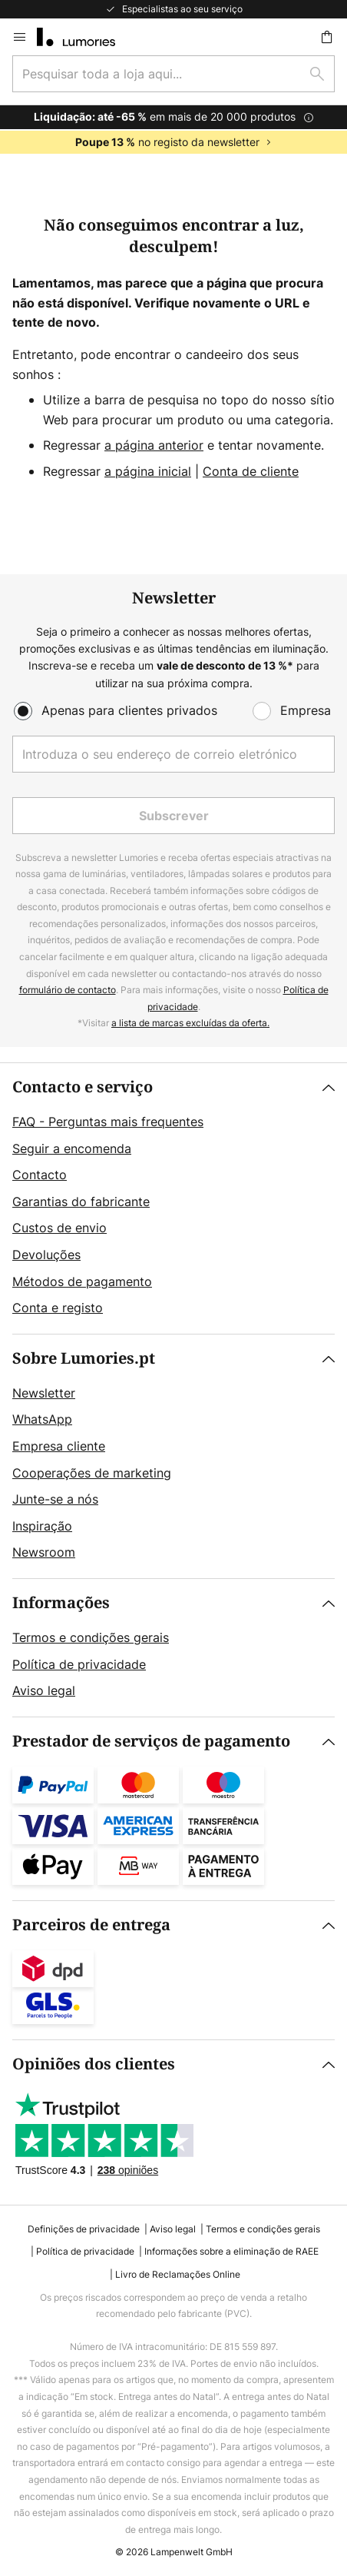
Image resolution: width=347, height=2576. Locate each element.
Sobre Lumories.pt (83, 1359)
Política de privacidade (79, 1664)
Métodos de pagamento (82, 1281)
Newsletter (43, 1392)
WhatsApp (42, 1419)
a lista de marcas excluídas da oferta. (190, 1022)
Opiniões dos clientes (93, 2064)
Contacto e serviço (82, 1087)
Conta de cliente (251, 471)
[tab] (173, 1198)
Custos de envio (59, 1227)
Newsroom (43, 1552)
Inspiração (42, 1525)
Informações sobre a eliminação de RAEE (231, 2251)
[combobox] (173, 73)
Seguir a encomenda (71, 1148)
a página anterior (153, 445)
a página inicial (147, 471)
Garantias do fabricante (81, 1201)
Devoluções (46, 1254)
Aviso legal (43, 1690)
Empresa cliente (58, 1446)
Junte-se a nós (55, 1499)
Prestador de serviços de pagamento (151, 1741)
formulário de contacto (67, 989)
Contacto (39, 1174)
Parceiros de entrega (91, 1925)
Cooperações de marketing (91, 1472)
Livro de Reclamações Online (177, 2274)
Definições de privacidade (84, 2228)
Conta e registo (57, 1307)
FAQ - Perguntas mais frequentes (107, 1121)
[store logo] (85, 36)
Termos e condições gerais (90, 1637)
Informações (61, 1603)
